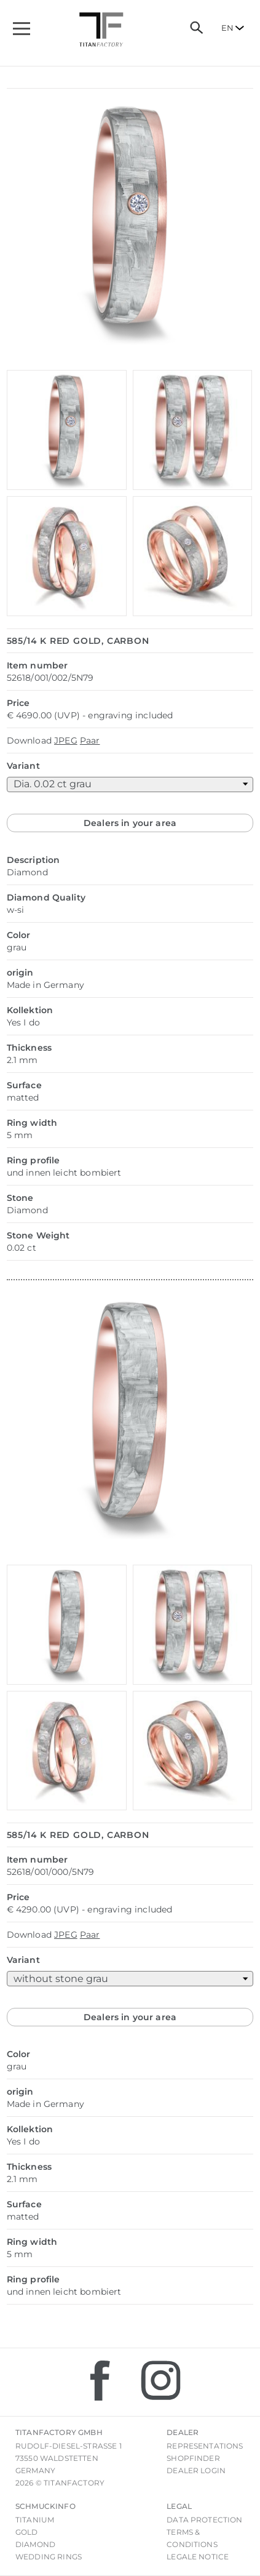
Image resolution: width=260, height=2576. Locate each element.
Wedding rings (48, 2556)
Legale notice (198, 2556)
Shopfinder (193, 2458)
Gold (26, 2532)
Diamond (35, 2544)
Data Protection (204, 2519)
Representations (205, 2445)
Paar (90, 740)
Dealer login (196, 2470)
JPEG (65, 740)
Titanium (34, 2519)
